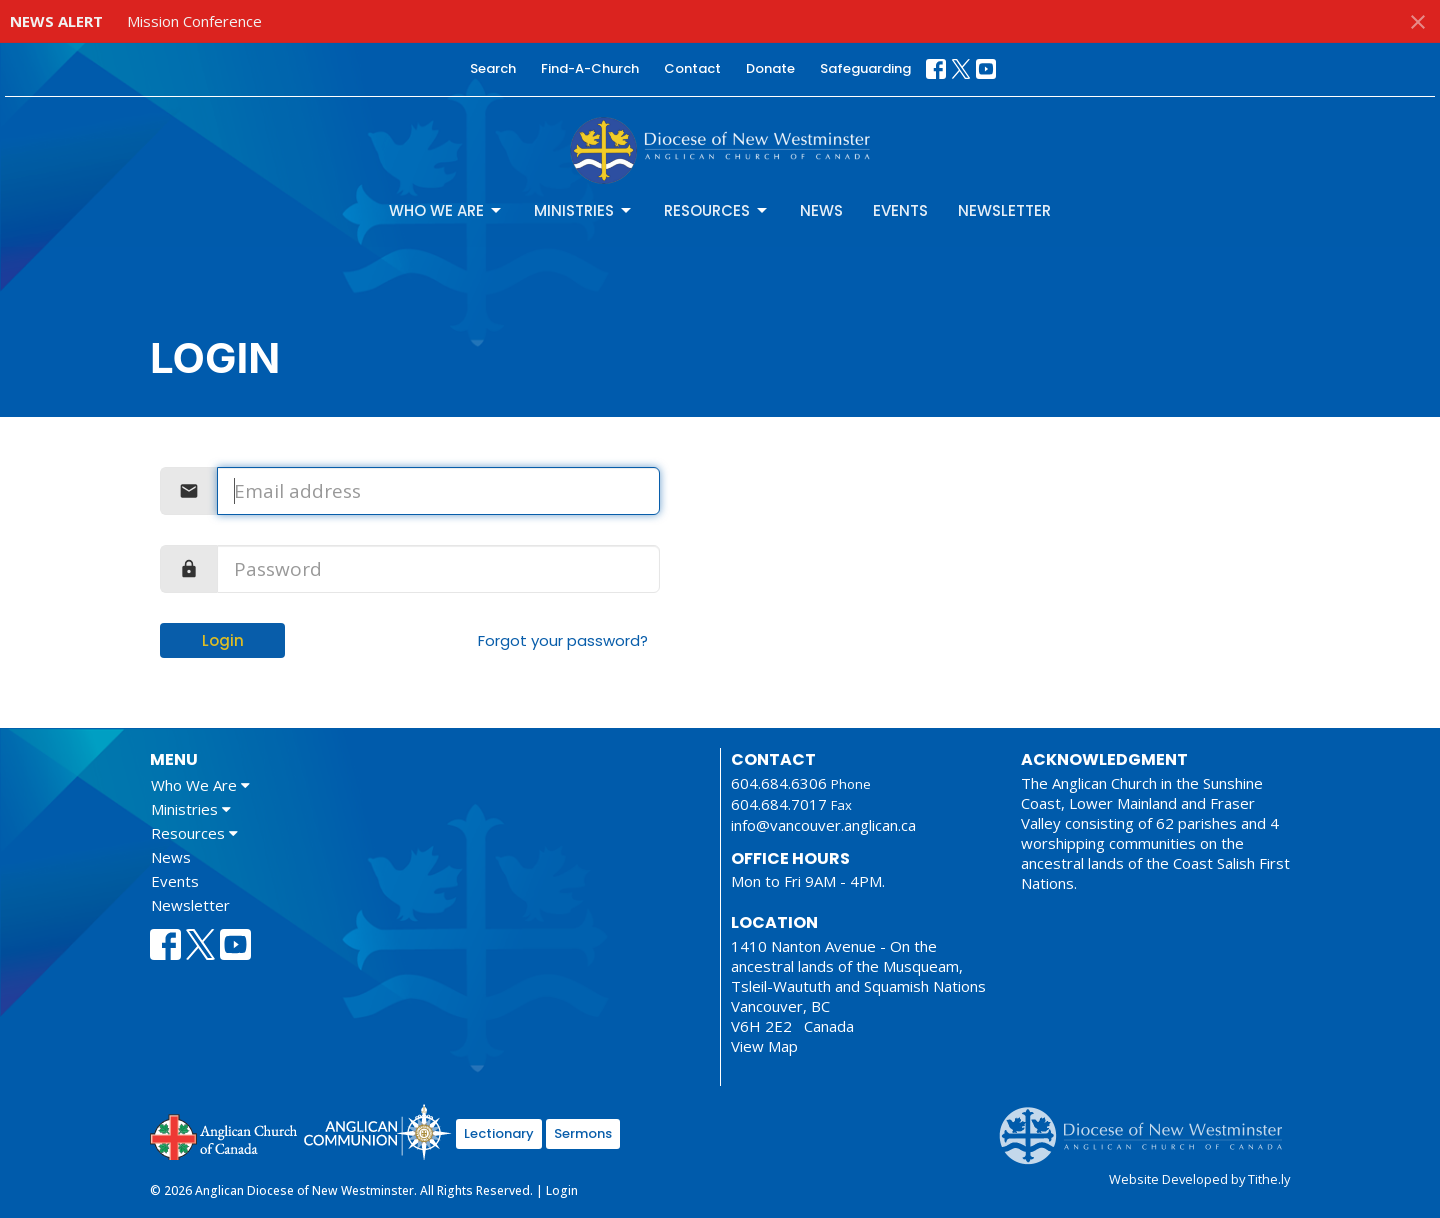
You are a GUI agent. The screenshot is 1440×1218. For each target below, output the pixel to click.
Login (223, 640)
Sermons (583, 1133)
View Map (764, 1046)
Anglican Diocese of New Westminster (1148, 1126)
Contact (692, 68)
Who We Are (446, 210)
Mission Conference (194, 21)
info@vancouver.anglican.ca (823, 825)
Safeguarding (865, 68)
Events (900, 210)
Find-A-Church (590, 68)
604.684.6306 (779, 783)
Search (493, 68)
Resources (717, 210)
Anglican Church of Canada (224, 1135)
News (821, 210)
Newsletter (1004, 210)
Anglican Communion (377, 1131)
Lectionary (499, 1133)
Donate (770, 68)
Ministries (584, 210)
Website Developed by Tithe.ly (1199, 1179)
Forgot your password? (563, 640)
